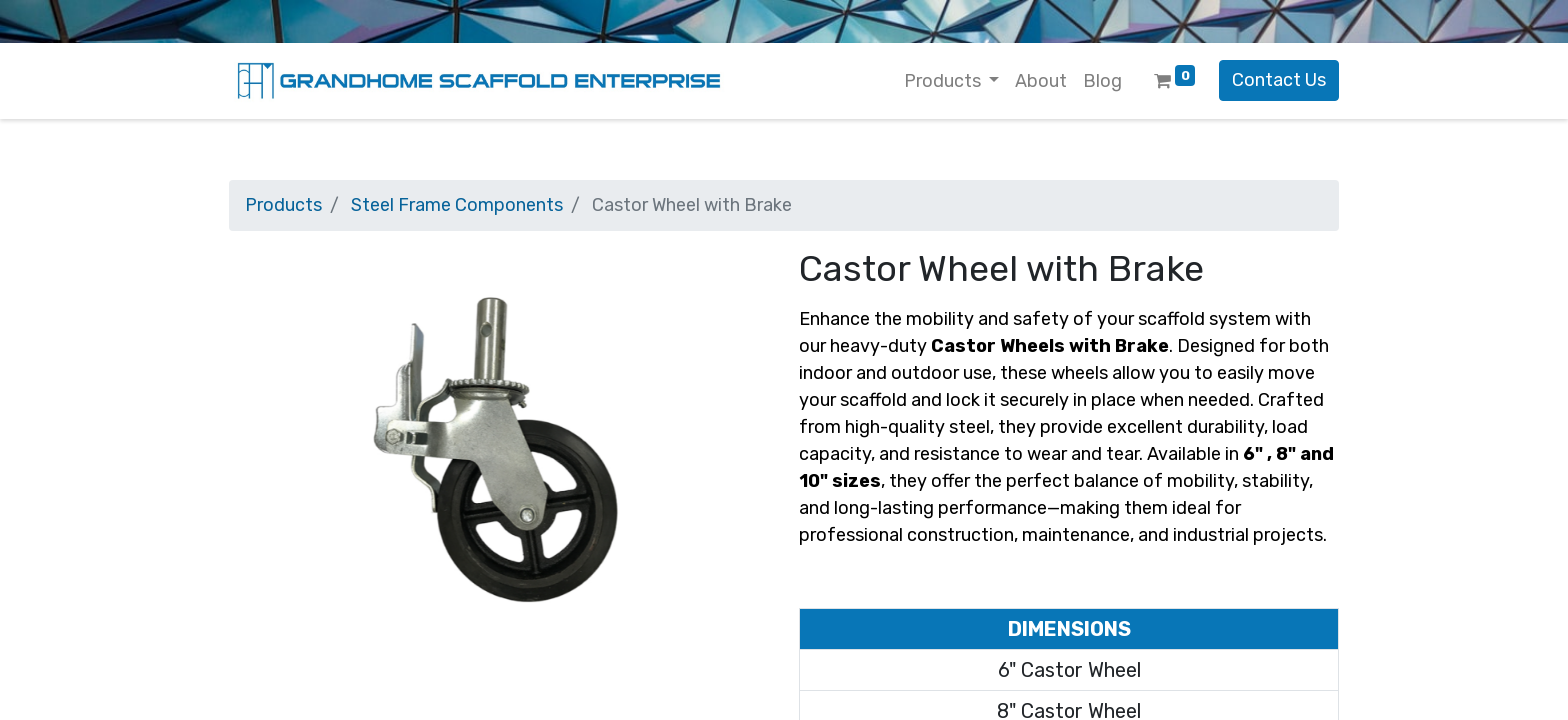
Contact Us (1279, 80)
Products (283, 205)
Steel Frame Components (457, 205)
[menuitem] (1041, 81)
